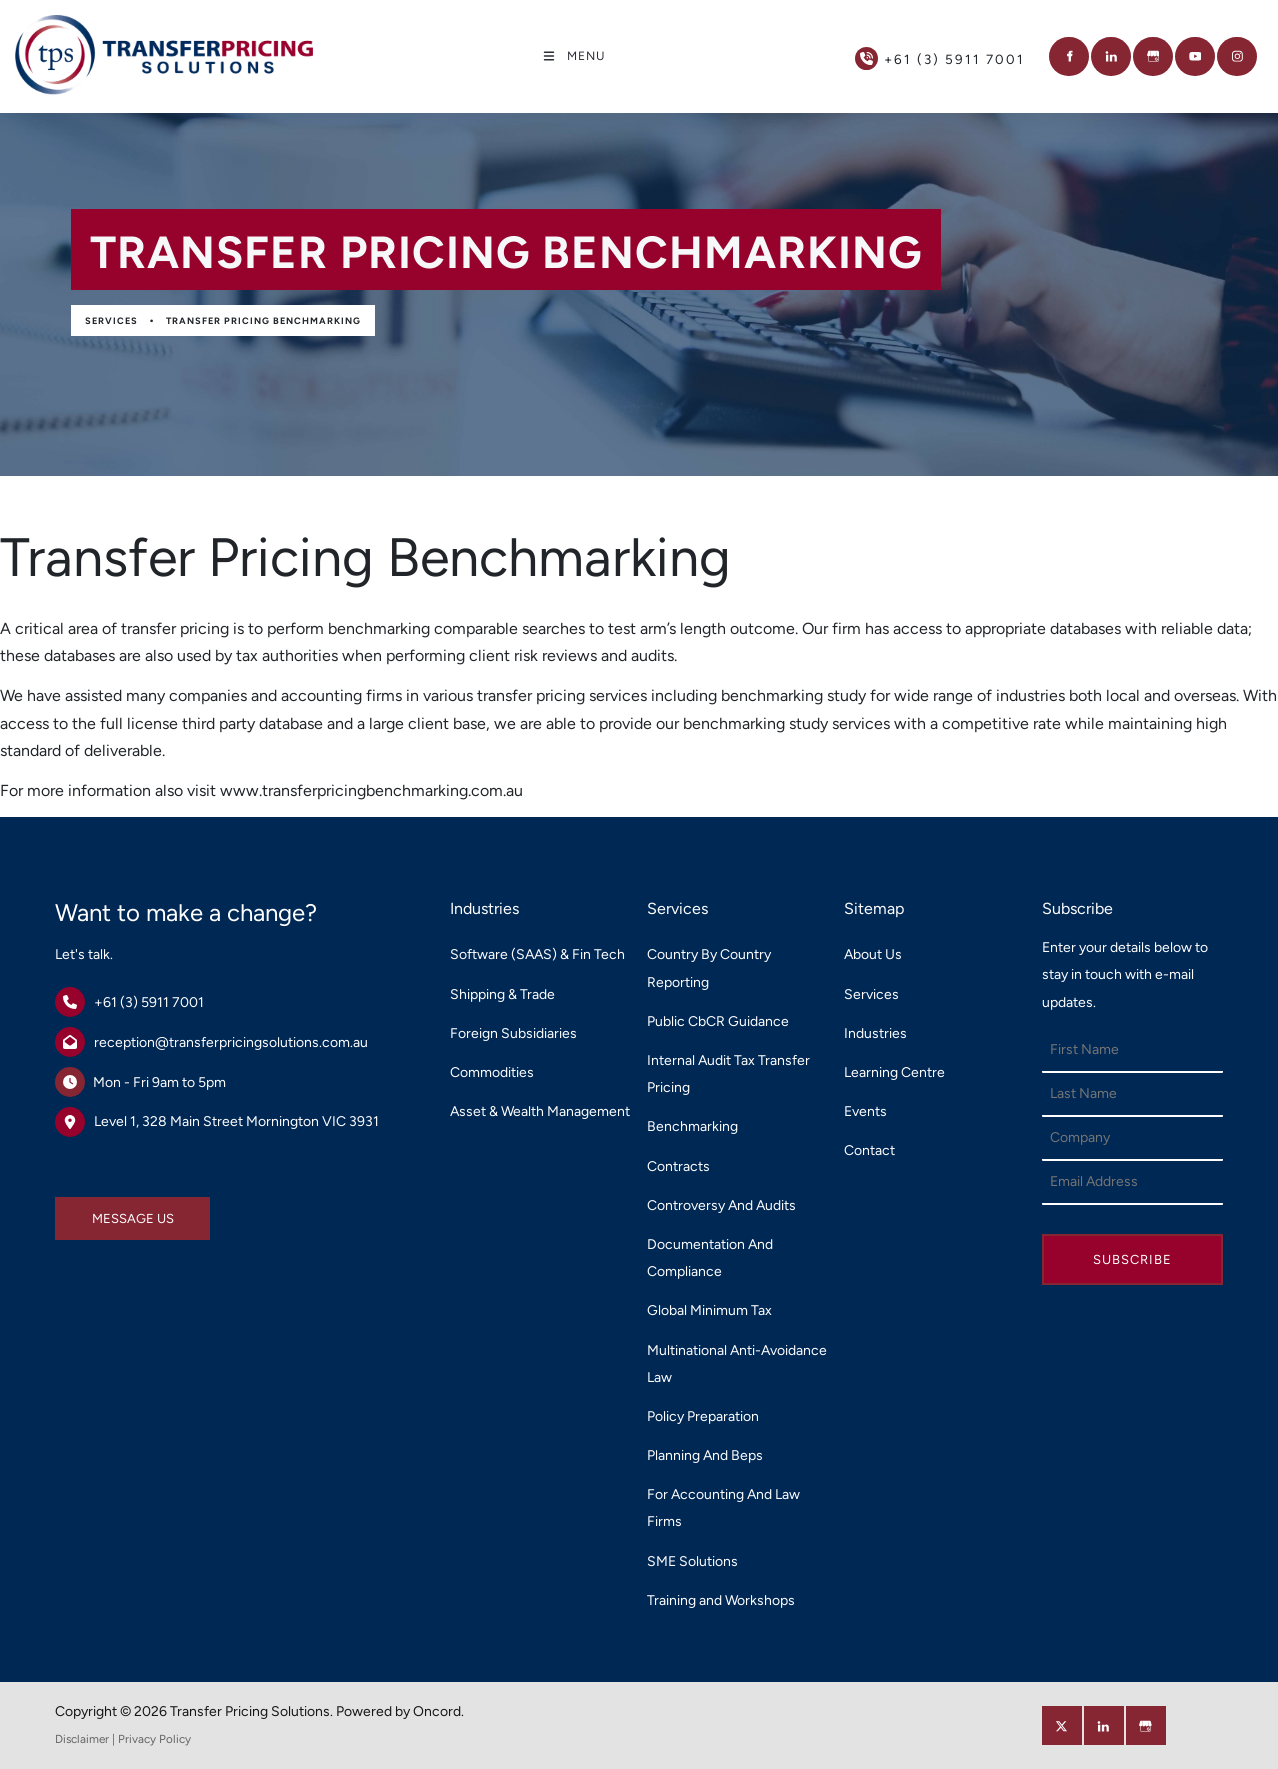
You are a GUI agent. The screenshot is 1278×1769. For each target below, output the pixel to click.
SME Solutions (692, 1561)
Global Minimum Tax (709, 1310)
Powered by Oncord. (400, 1711)
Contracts (678, 1166)
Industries (875, 1033)
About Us (873, 954)
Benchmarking (692, 1126)
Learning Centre (894, 1072)
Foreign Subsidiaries (513, 1033)
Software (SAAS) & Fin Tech (537, 954)
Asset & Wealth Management (540, 1111)
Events (865, 1111)
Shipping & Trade (502, 994)
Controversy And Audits (721, 1205)
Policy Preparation (703, 1416)
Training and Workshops (721, 1600)
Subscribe (1132, 1259)
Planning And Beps (705, 1455)
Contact (869, 1150)
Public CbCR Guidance (718, 1021)
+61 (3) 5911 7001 (149, 1002)
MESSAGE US (96, 1210)
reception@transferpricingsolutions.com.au (231, 1042)
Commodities (492, 1072)
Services (111, 320)
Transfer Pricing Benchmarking (263, 320)
